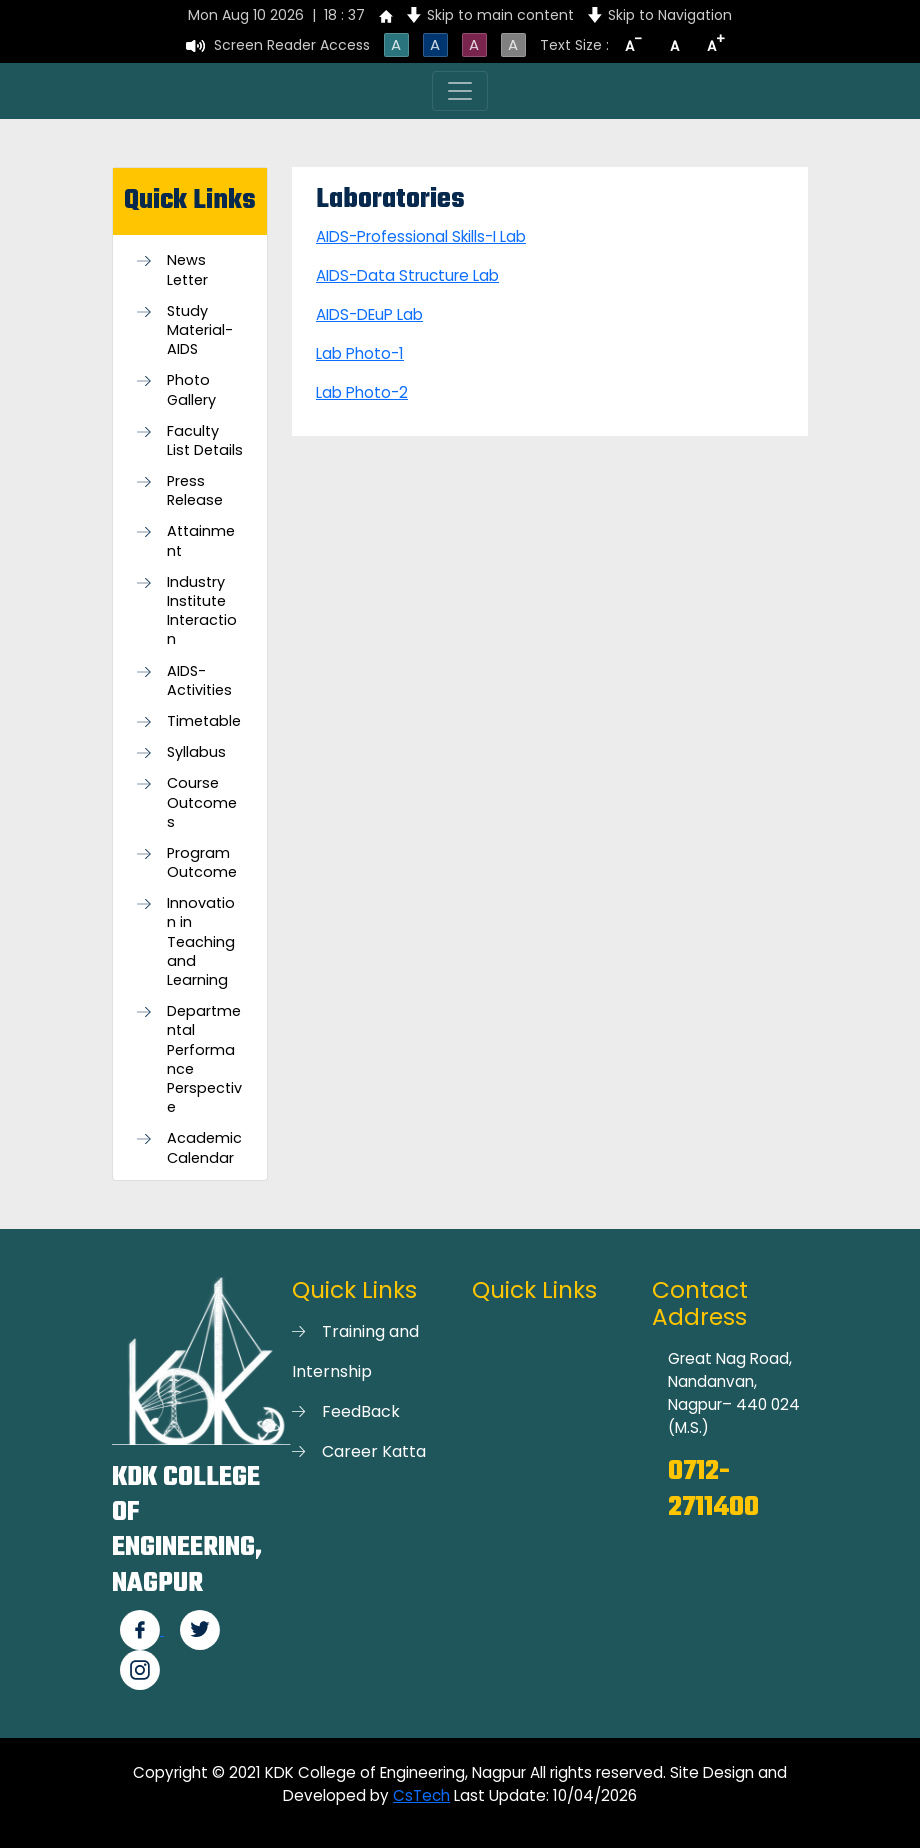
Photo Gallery (191, 390)
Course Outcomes (202, 802)
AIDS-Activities (199, 681)
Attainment (201, 541)
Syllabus (196, 752)
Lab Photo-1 (360, 353)
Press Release (195, 491)
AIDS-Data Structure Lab (407, 275)
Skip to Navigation (670, 15)
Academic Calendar (204, 1148)
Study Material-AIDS (200, 330)
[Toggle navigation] (460, 91)
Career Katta (374, 1451)
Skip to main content (500, 15)
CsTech (421, 1795)
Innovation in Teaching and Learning (201, 942)
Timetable (204, 721)
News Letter (187, 270)
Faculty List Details (205, 441)
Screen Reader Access (292, 45)
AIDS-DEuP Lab (369, 314)
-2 (399, 392)
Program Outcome (202, 863)
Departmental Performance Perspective (204, 1059)
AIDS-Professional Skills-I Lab (421, 236)
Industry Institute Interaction (202, 611)
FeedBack (361, 1411)
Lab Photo (353, 392)
